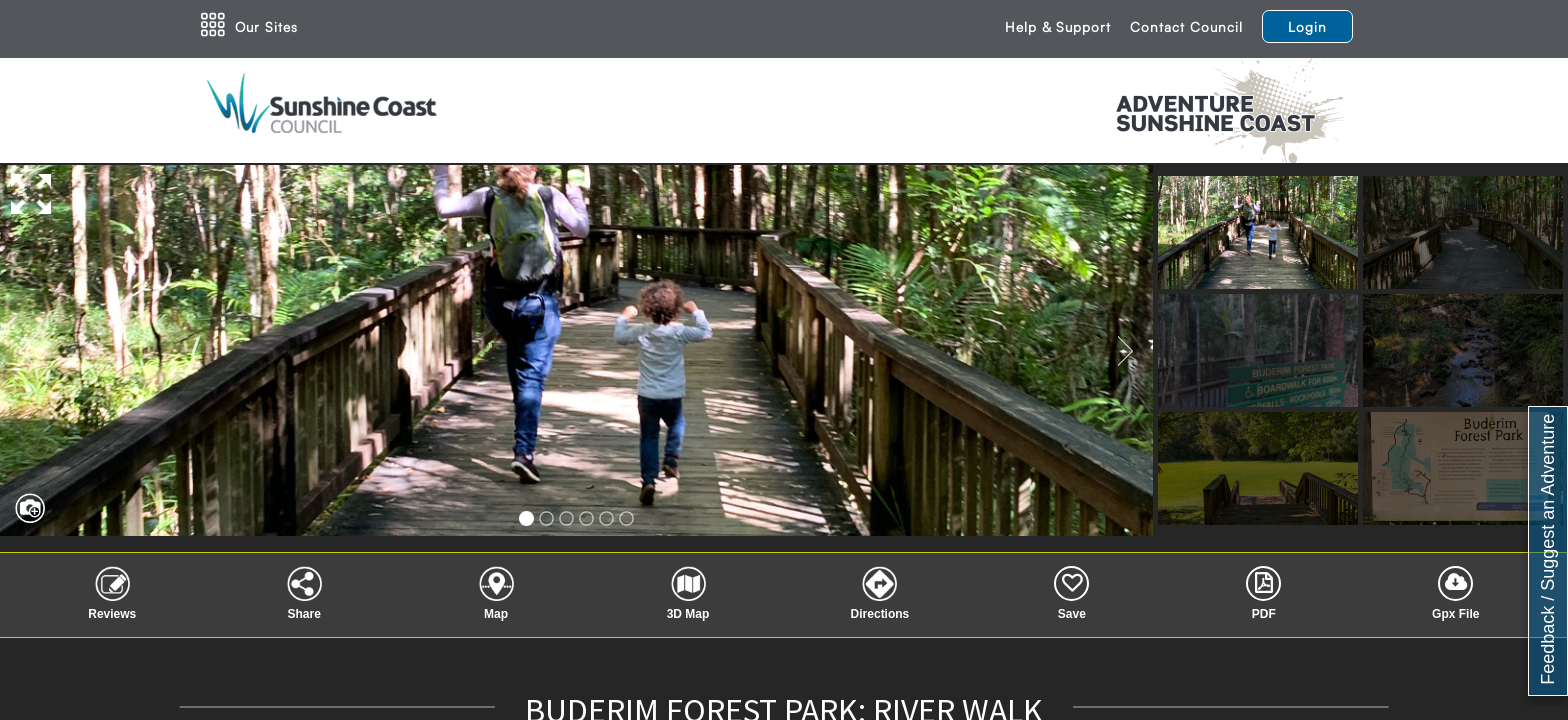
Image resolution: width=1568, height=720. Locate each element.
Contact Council (1186, 26)
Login (1307, 26)
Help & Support (1058, 26)
